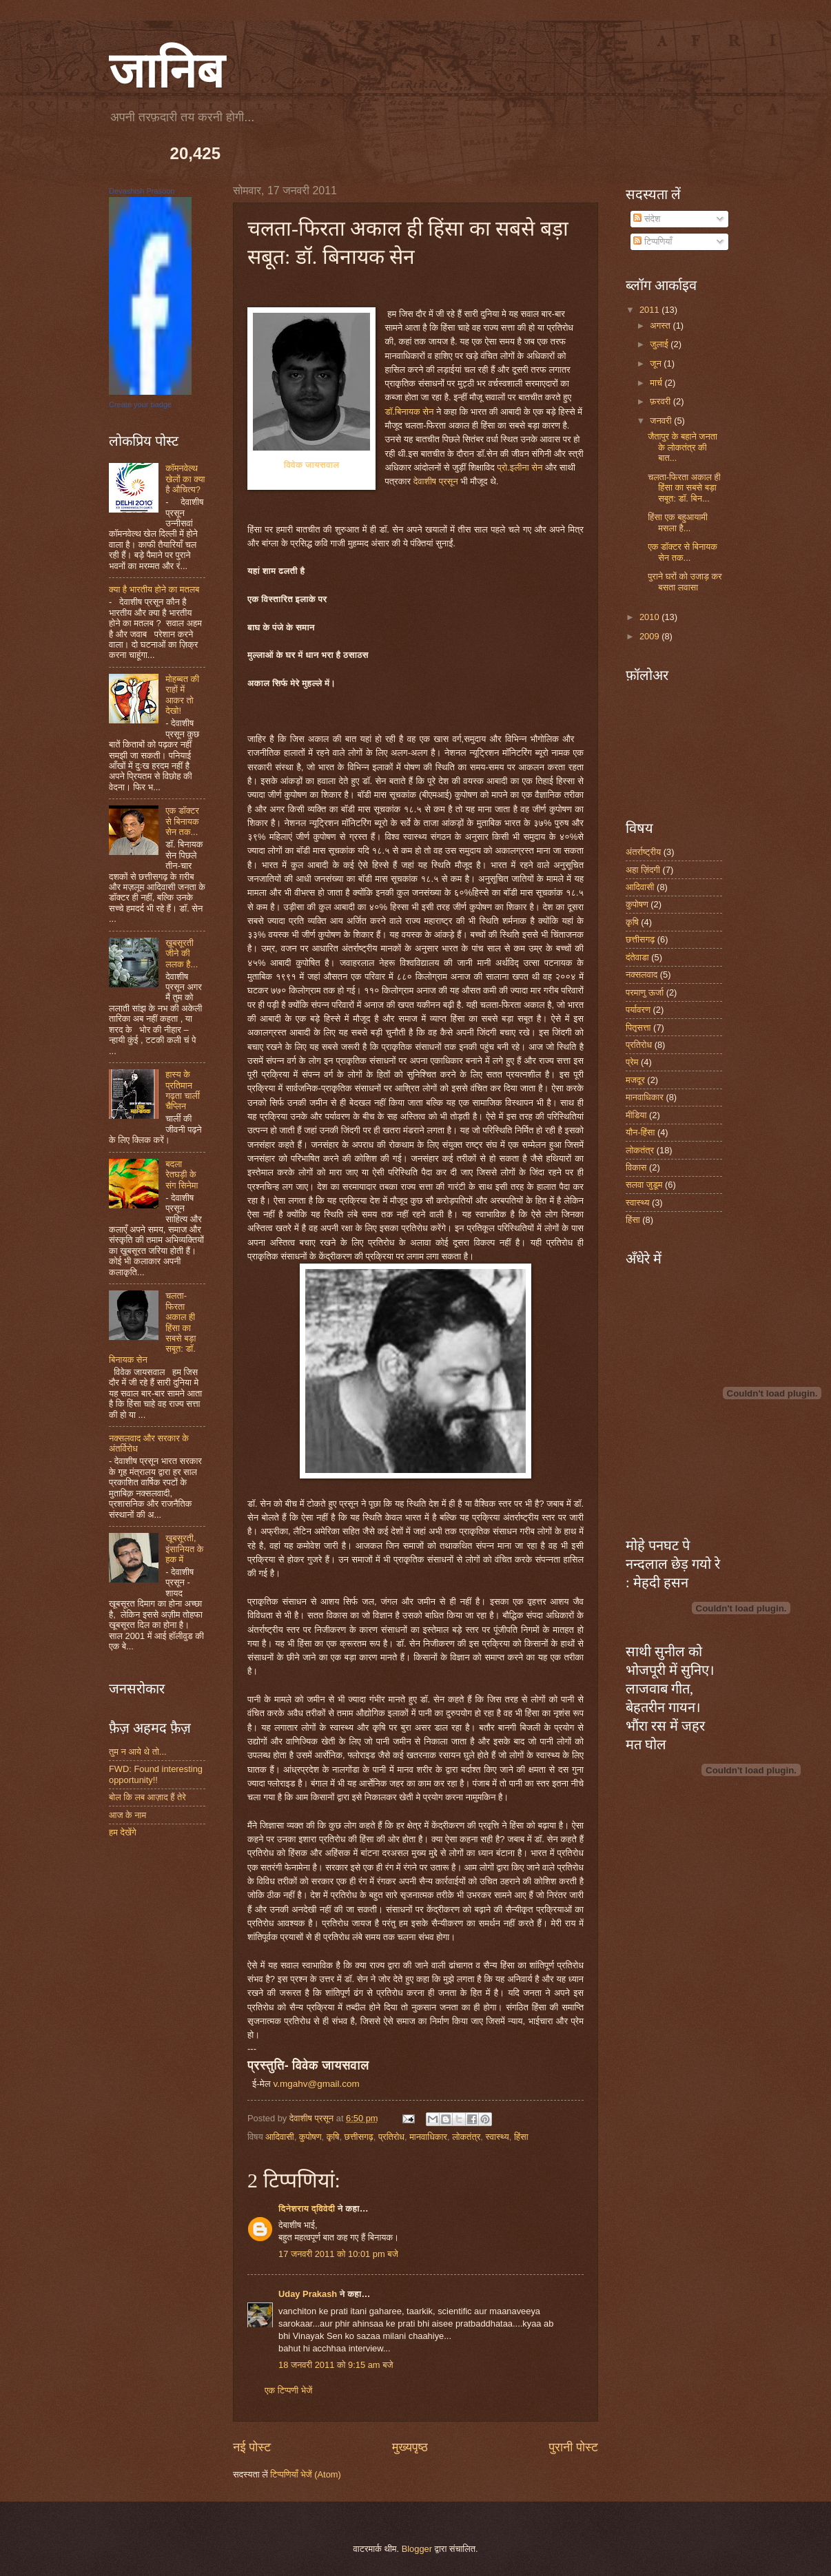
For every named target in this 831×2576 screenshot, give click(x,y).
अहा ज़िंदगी (643, 870)
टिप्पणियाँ (652, 241)
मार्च (657, 383)
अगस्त (661, 325)
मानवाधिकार (428, 2137)
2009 (650, 636)
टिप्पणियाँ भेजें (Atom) (305, 2474)
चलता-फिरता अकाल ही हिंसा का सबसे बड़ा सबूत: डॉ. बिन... (684, 488)
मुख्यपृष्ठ (410, 2447)
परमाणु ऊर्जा (645, 992)
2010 (650, 617)
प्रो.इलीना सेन (519, 467)
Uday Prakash (307, 2294)
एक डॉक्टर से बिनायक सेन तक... (182, 821)
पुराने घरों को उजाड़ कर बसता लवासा (685, 581)
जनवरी (662, 420)
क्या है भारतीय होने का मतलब (154, 589)
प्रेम (632, 1062)
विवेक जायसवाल (312, 465)
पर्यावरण (638, 1009)
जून (657, 363)
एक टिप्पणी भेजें (288, 2390)
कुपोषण (310, 2137)
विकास (636, 1167)
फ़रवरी (661, 401)
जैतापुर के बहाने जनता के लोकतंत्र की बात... (682, 447)
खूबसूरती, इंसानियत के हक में (184, 1549)
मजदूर (635, 1080)
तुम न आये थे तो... (138, 1751)
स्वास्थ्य (497, 2137)
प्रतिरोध (391, 2137)
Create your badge (140, 404)
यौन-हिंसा (640, 1132)
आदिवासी (279, 2137)
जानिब (166, 71)
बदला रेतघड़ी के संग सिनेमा (181, 1175)
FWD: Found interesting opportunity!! (156, 1774)
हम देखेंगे (122, 1832)
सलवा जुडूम (644, 1184)
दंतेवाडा (637, 957)
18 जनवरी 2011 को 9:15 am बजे (335, 2365)
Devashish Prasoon (141, 191)
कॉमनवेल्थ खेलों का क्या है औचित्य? (185, 479)
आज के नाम (127, 1815)
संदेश (646, 219)
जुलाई (660, 344)
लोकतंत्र (466, 2137)
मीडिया (636, 1115)
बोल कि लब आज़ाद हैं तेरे (147, 1797)
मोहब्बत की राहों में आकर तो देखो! (182, 695)
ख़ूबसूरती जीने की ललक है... (181, 953)
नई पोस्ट (252, 2447)
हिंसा (521, 2137)
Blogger (417, 2549)
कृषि (333, 2137)
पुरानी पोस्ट (573, 2447)
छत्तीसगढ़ (359, 2137)
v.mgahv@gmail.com (316, 2084)
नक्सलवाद (641, 974)
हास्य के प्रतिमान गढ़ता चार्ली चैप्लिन (182, 1090)
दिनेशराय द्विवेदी (306, 2208)
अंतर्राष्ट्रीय (643, 852)
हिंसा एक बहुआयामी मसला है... (678, 522)
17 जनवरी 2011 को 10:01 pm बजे (338, 2254)
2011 (650, 310)
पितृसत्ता (638, 1027)
